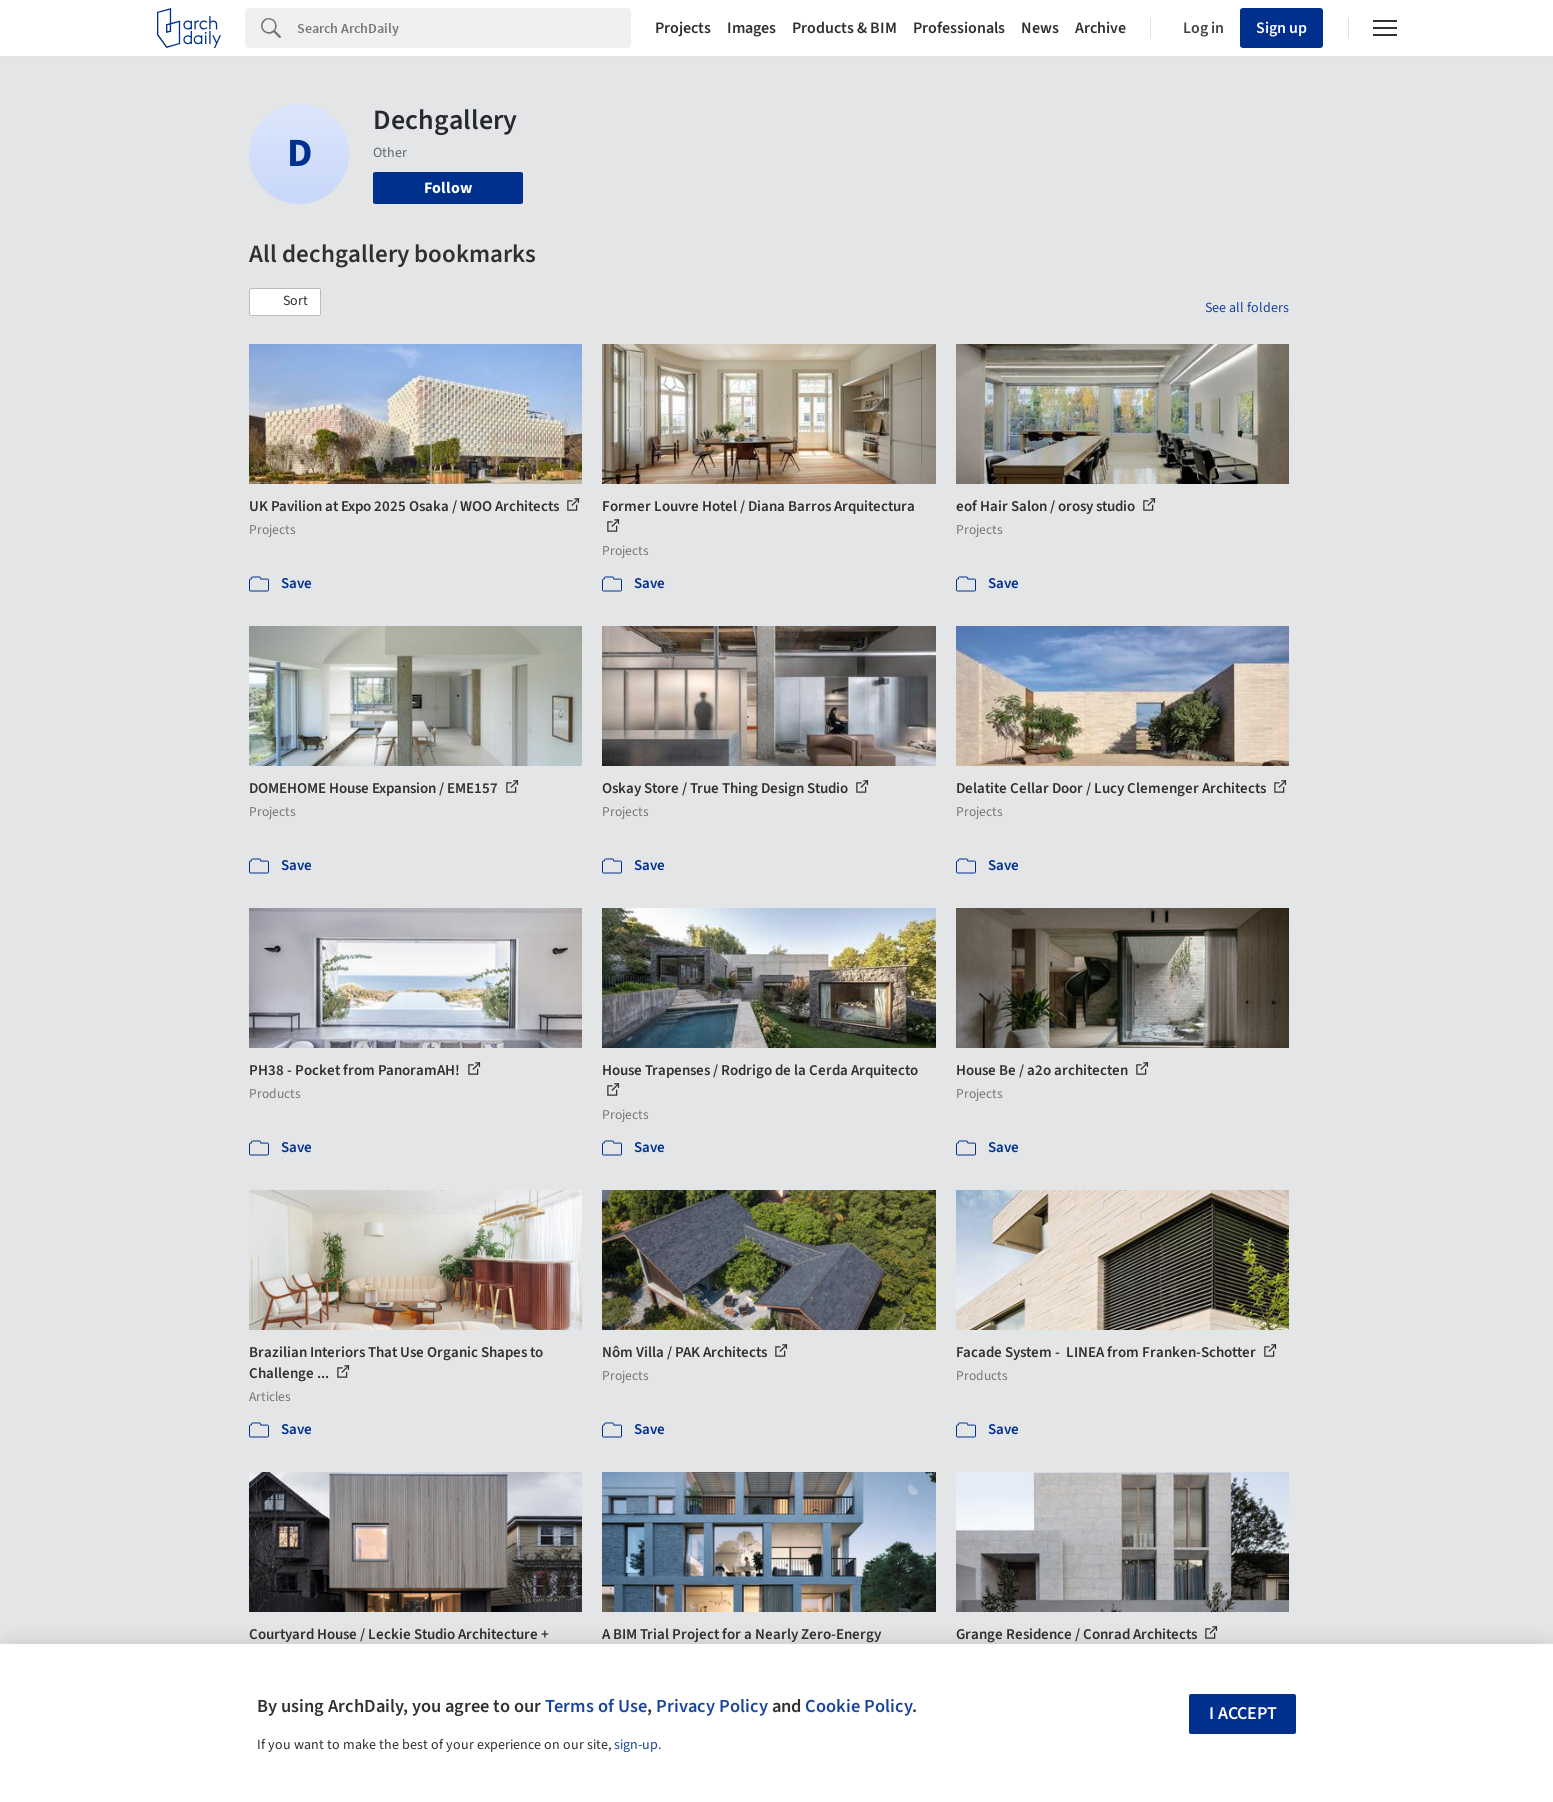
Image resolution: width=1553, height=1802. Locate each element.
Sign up (1281, 28)
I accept (1243, 1713)
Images (751, 28)
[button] (285, 302)
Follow (448, 188)
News (1040, 28)
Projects (683, 28)
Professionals (959, 28)
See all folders (1247, 308)
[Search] (464, 28)
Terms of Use (596, 1706)
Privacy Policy (712, 1706)
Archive (1100, 28)
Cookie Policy (858, 1706)
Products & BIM (844, 28)
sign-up (636, 1745)
